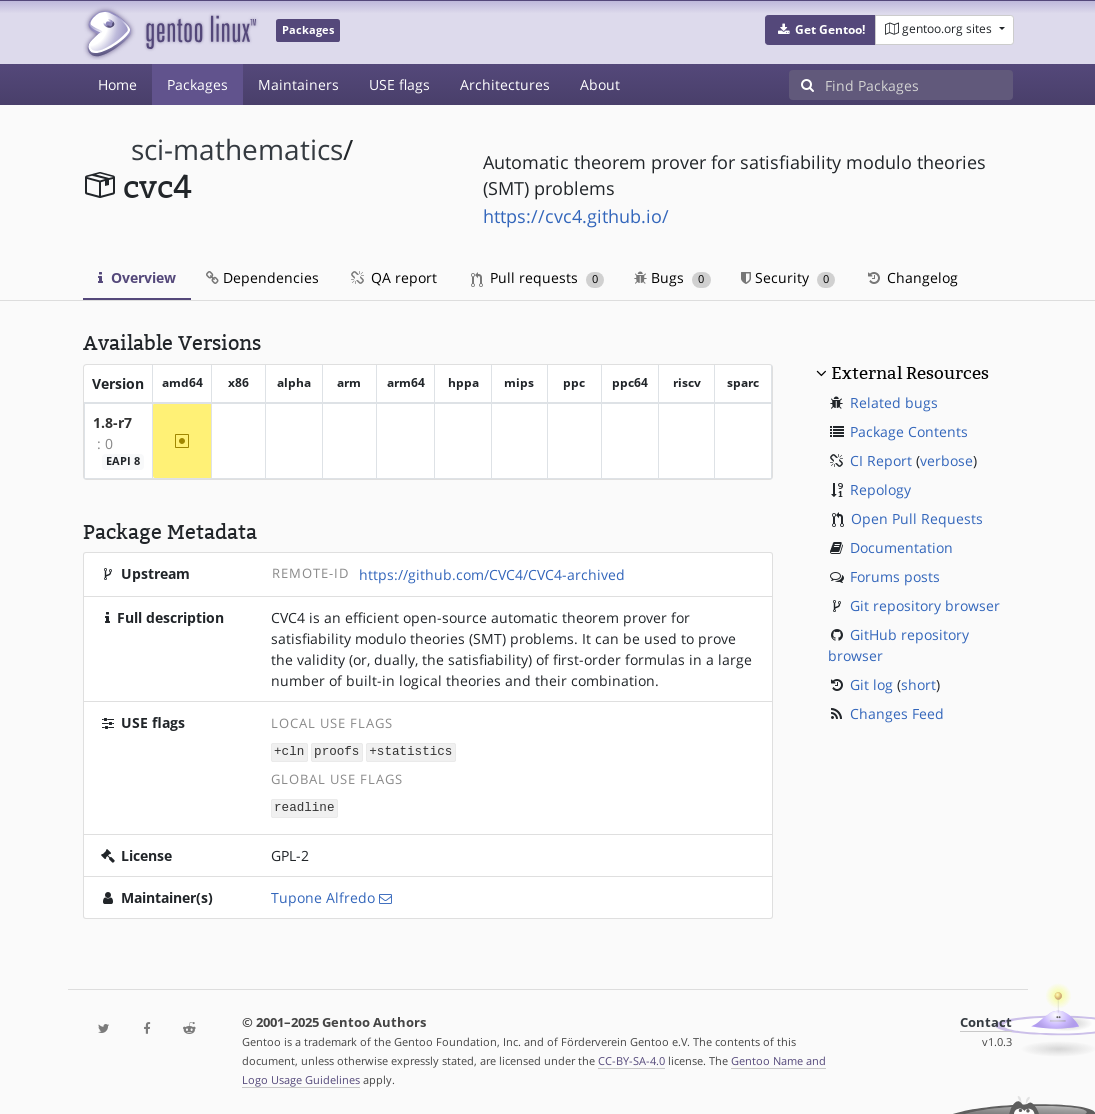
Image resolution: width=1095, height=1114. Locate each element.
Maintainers (298, 84)
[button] (820, 30)
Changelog (911, 277)
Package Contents (909, 431)
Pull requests (538, 277)
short (918, 684)
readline (304, 805)
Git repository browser (925, 605)
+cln (289, 750)
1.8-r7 (112, 422)
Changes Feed (897, 713)
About (600, 84)
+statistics (410, 750)
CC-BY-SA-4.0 (631, 1058)
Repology (880, 489)
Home (117, 84)
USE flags (399, 84)
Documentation (901, 547)
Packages (197, 84)
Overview (137, 277)
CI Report (881, 460)
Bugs (672, 277)
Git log (871, 684)
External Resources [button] (910, 373)
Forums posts (895, 576)
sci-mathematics (237, 149)
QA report (393, 277)
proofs (336, 750)
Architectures (505, 84)
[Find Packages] (919, 85)
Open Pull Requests (917, 518)
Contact (986, 1020)
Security (788, 277)
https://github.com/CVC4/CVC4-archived (492, 574)
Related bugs (894, 402)
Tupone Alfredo (323, 895)
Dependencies (262, 277)
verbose (946, 460)
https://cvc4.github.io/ (576, 216)
